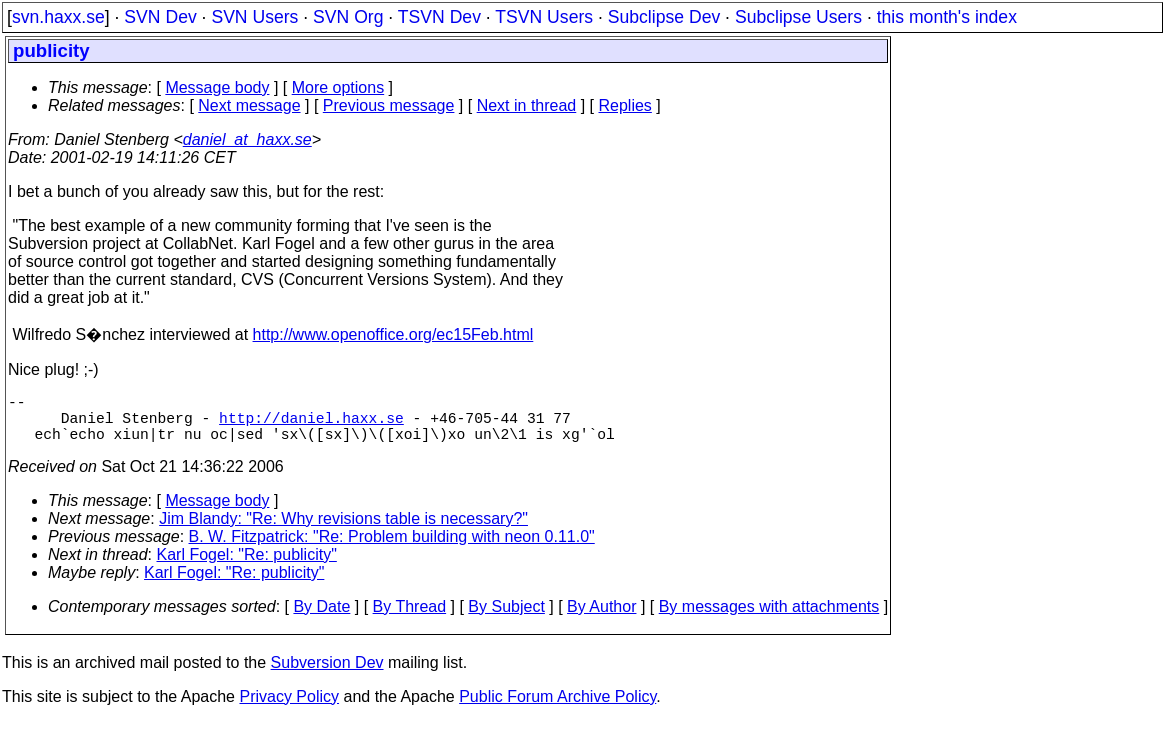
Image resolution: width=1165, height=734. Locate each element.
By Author (601, 618)
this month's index (947, 17)
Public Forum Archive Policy (557, 708)
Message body (217, 87)
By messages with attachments (769, 618)
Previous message (389, 105)
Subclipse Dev (664, 17)
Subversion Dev (327, 674)
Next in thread (527, 105)
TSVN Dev (439, 17)
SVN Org (348, 17)
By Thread (410, 618)
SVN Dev (160, 17)
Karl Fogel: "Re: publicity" (247, 566)
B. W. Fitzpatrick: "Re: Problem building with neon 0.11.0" (392, 548)
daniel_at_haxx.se (247, 139)
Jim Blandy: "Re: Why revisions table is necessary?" (343, 530)
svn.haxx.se (58, 17)
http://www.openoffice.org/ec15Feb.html (393, 334)
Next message (249, 105)
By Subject (506, 618)
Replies (625, 105)
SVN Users (254, 17)
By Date (321, 618)
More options (338, 87)
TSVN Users (544, 17)
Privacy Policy (289, 708)
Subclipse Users (798, 17)
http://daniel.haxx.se (311, 425)
